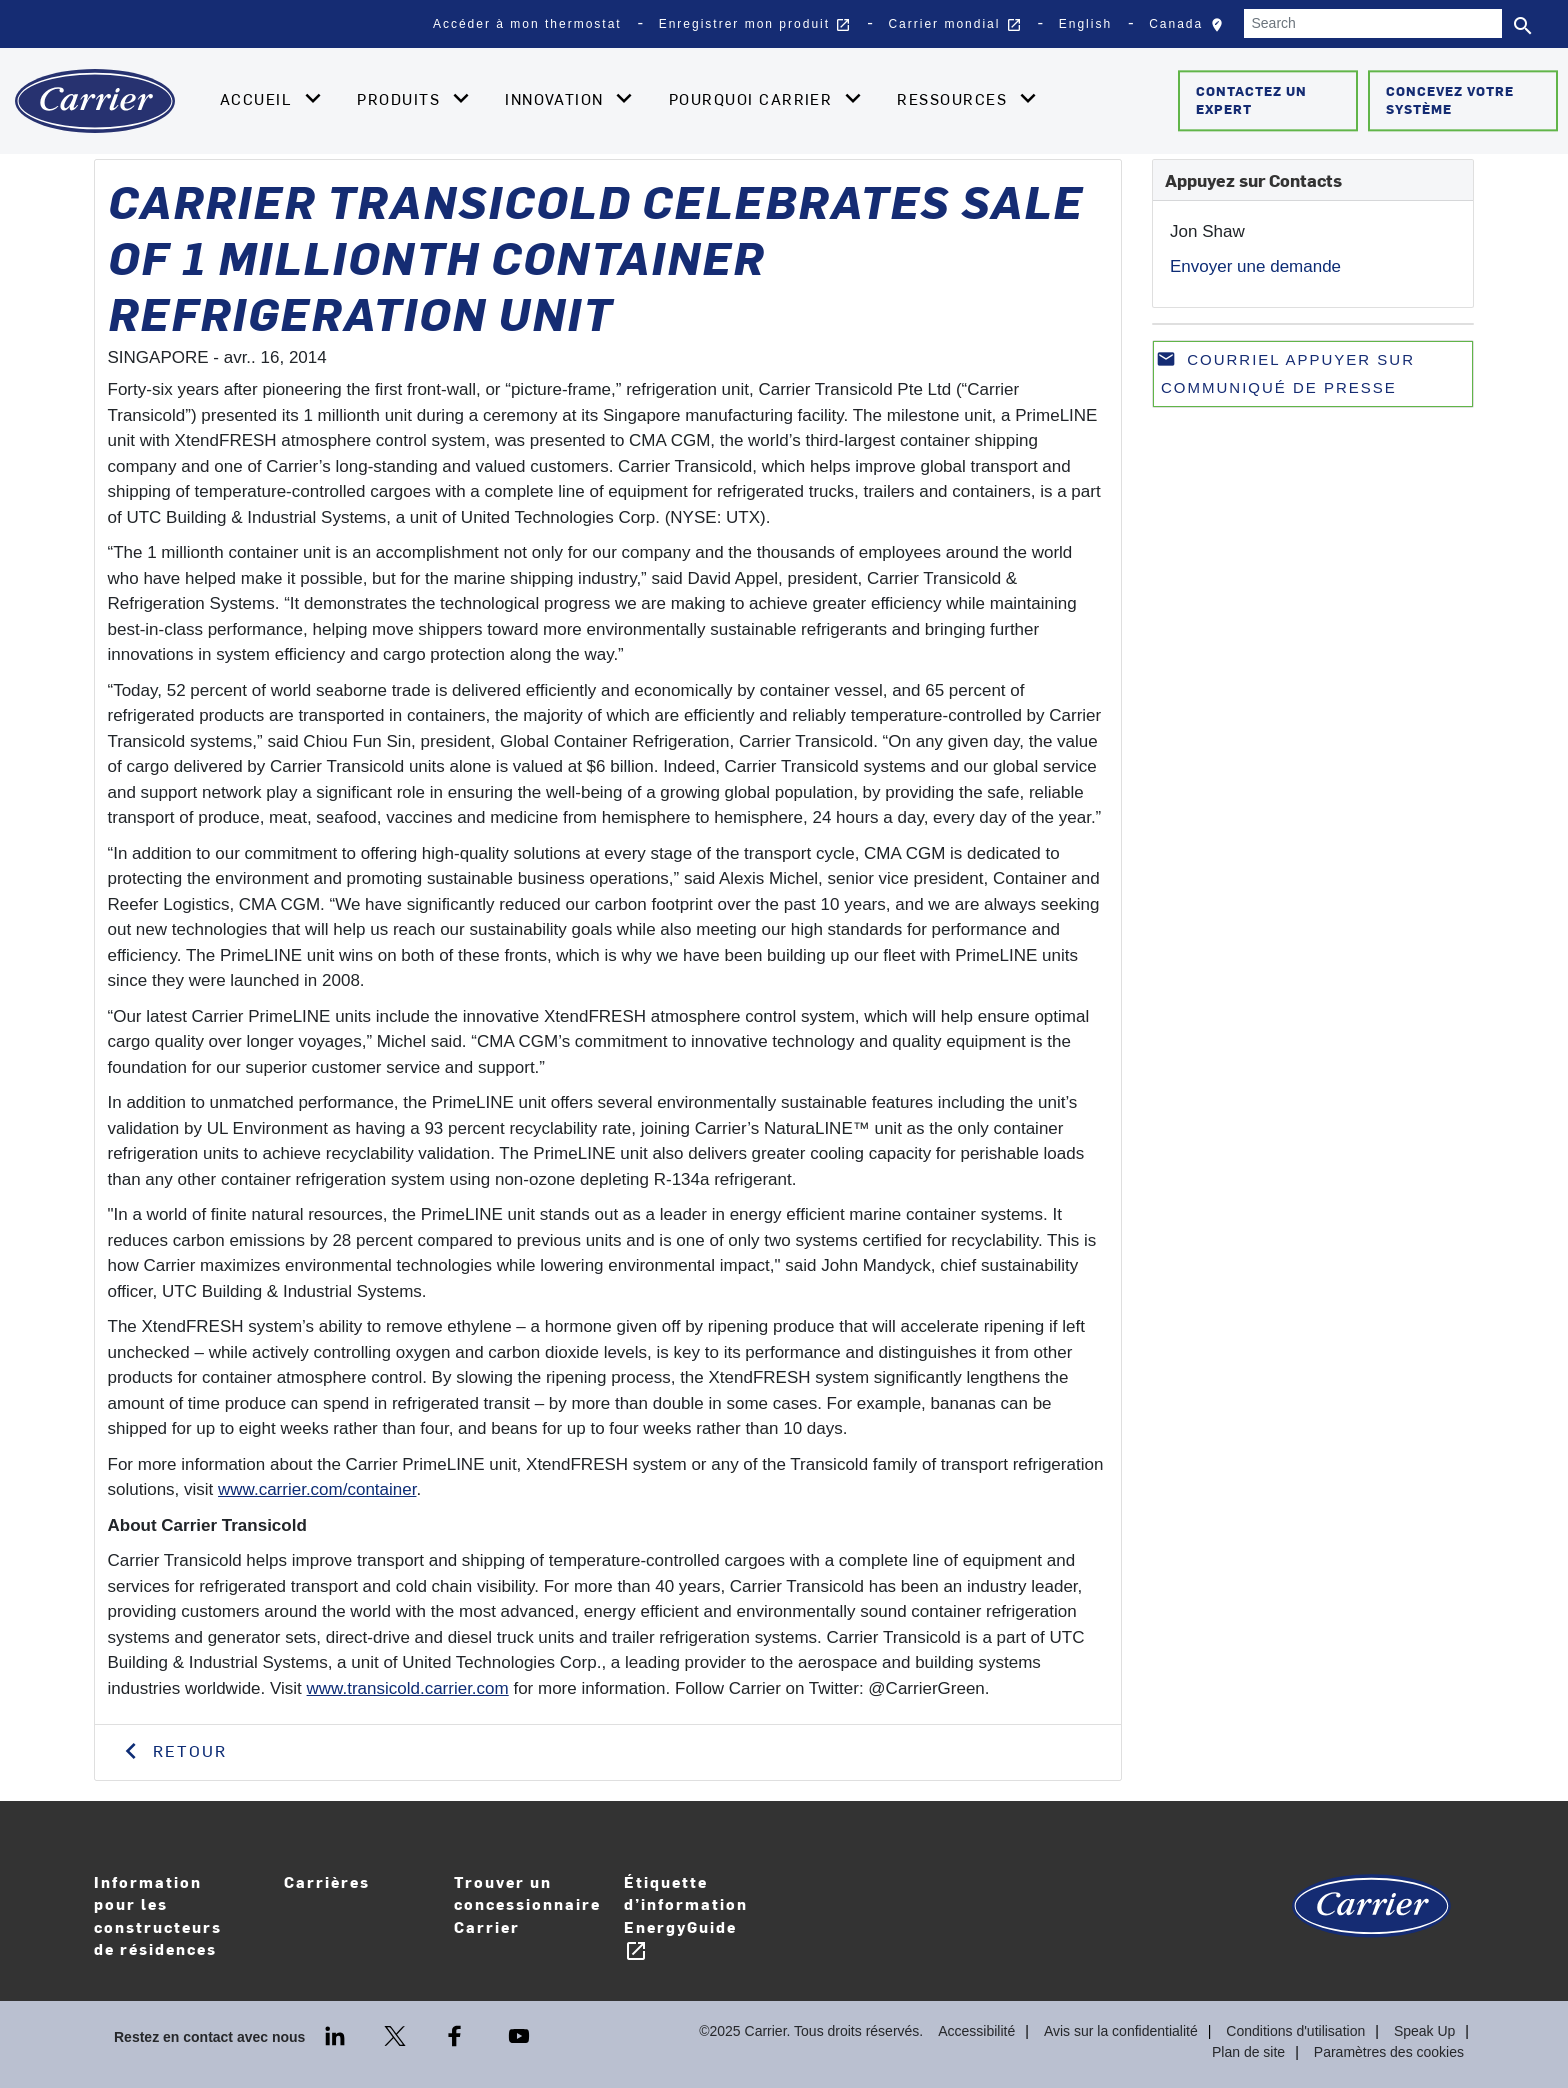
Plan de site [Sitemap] (1248, 2052)
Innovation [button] (557, 99)
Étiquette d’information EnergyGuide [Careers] (686, 1917)
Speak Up (1424, 2031)
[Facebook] (457, 2034)
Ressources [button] (954, 99)
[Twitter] (397, 2034)
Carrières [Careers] (359, 1895)
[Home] (95, 101)
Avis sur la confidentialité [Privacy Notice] (1121, 2031)
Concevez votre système (1450, 100)
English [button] (1085, 24)
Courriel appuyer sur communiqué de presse (1285, 372)
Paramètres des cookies (1389, 2052)
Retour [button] (187, 1750)
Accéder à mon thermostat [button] (527, 24)
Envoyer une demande (1255, 266)
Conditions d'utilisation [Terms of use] (1295, 2031)
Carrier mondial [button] (954, 25)
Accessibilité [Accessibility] (976, 2031)
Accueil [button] (259, 99)
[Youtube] (519, 2034)
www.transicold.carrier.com (408, 1688)
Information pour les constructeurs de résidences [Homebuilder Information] (158, 1915)
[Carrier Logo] (1371, 1915)
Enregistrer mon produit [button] (755, 25)
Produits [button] (401, 99)
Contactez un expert (1251, 100)
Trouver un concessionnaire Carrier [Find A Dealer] (527, 1904)
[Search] (1373, 23)
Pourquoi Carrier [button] (753, 99)
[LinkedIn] (337, 2034)
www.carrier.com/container (317, 1489)
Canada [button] (1191, 29)
